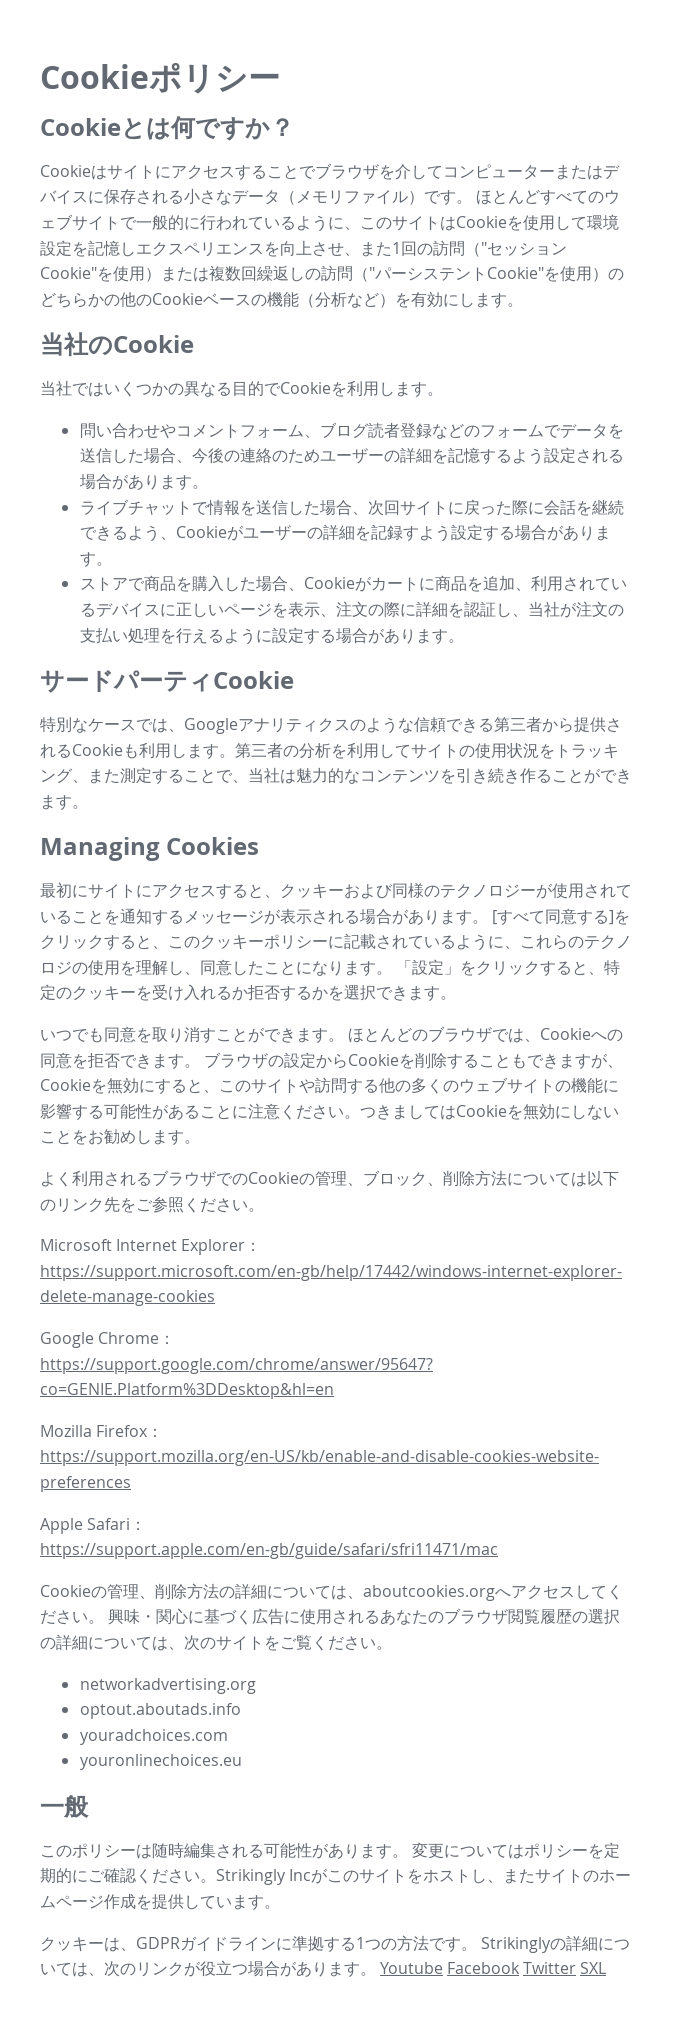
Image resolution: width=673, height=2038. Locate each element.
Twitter (549, 1968)
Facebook (483, 1968)
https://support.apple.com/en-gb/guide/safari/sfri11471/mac (269, 1549)
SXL (593, 1968)
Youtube (411, 1968)
